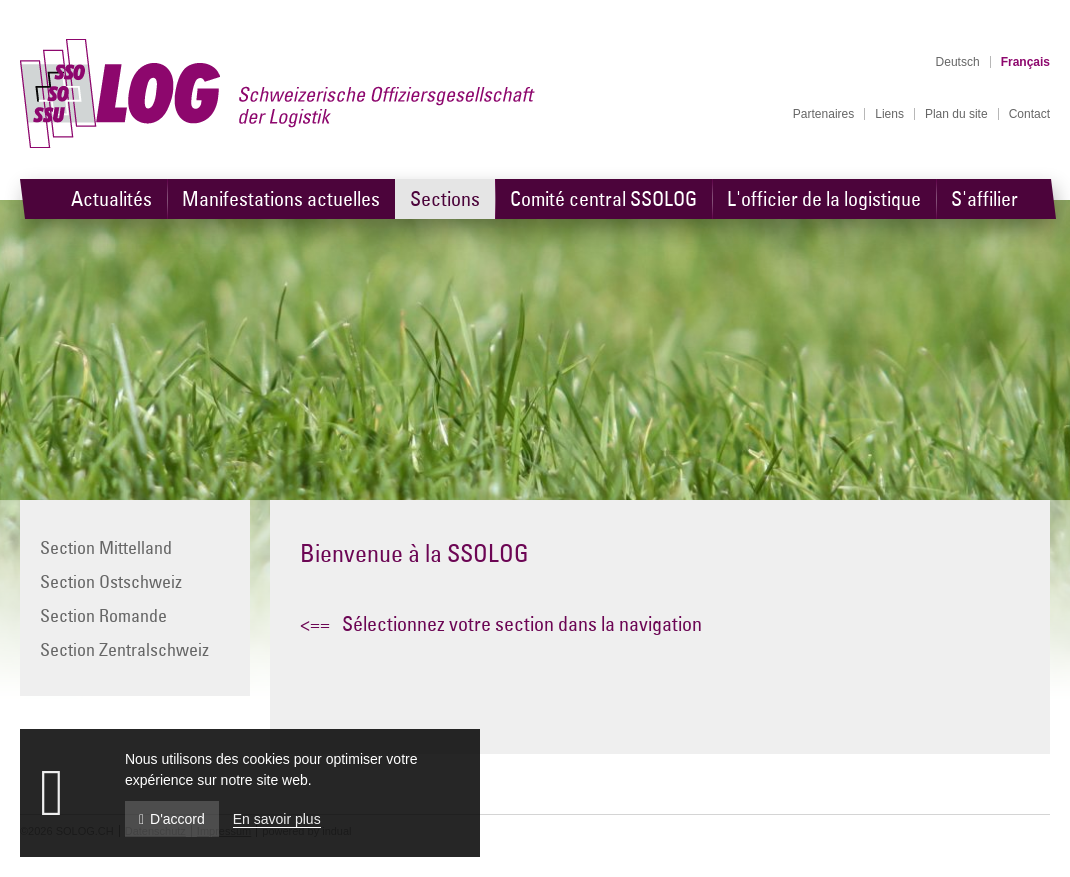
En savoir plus (277, 819)
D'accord (172, 819)
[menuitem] (823, 114)
